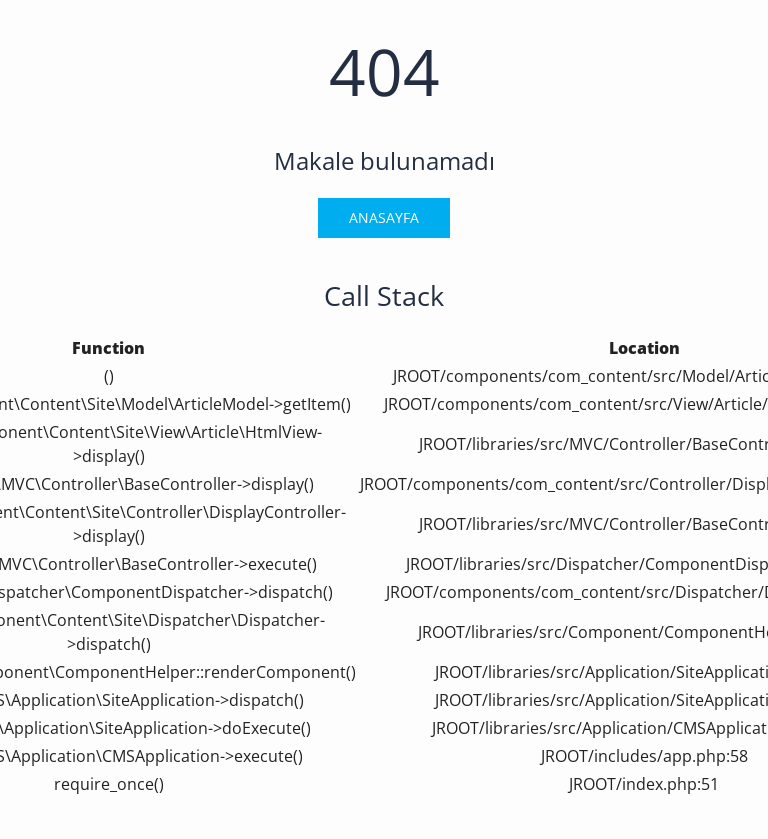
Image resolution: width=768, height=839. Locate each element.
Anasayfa (384, 217)
